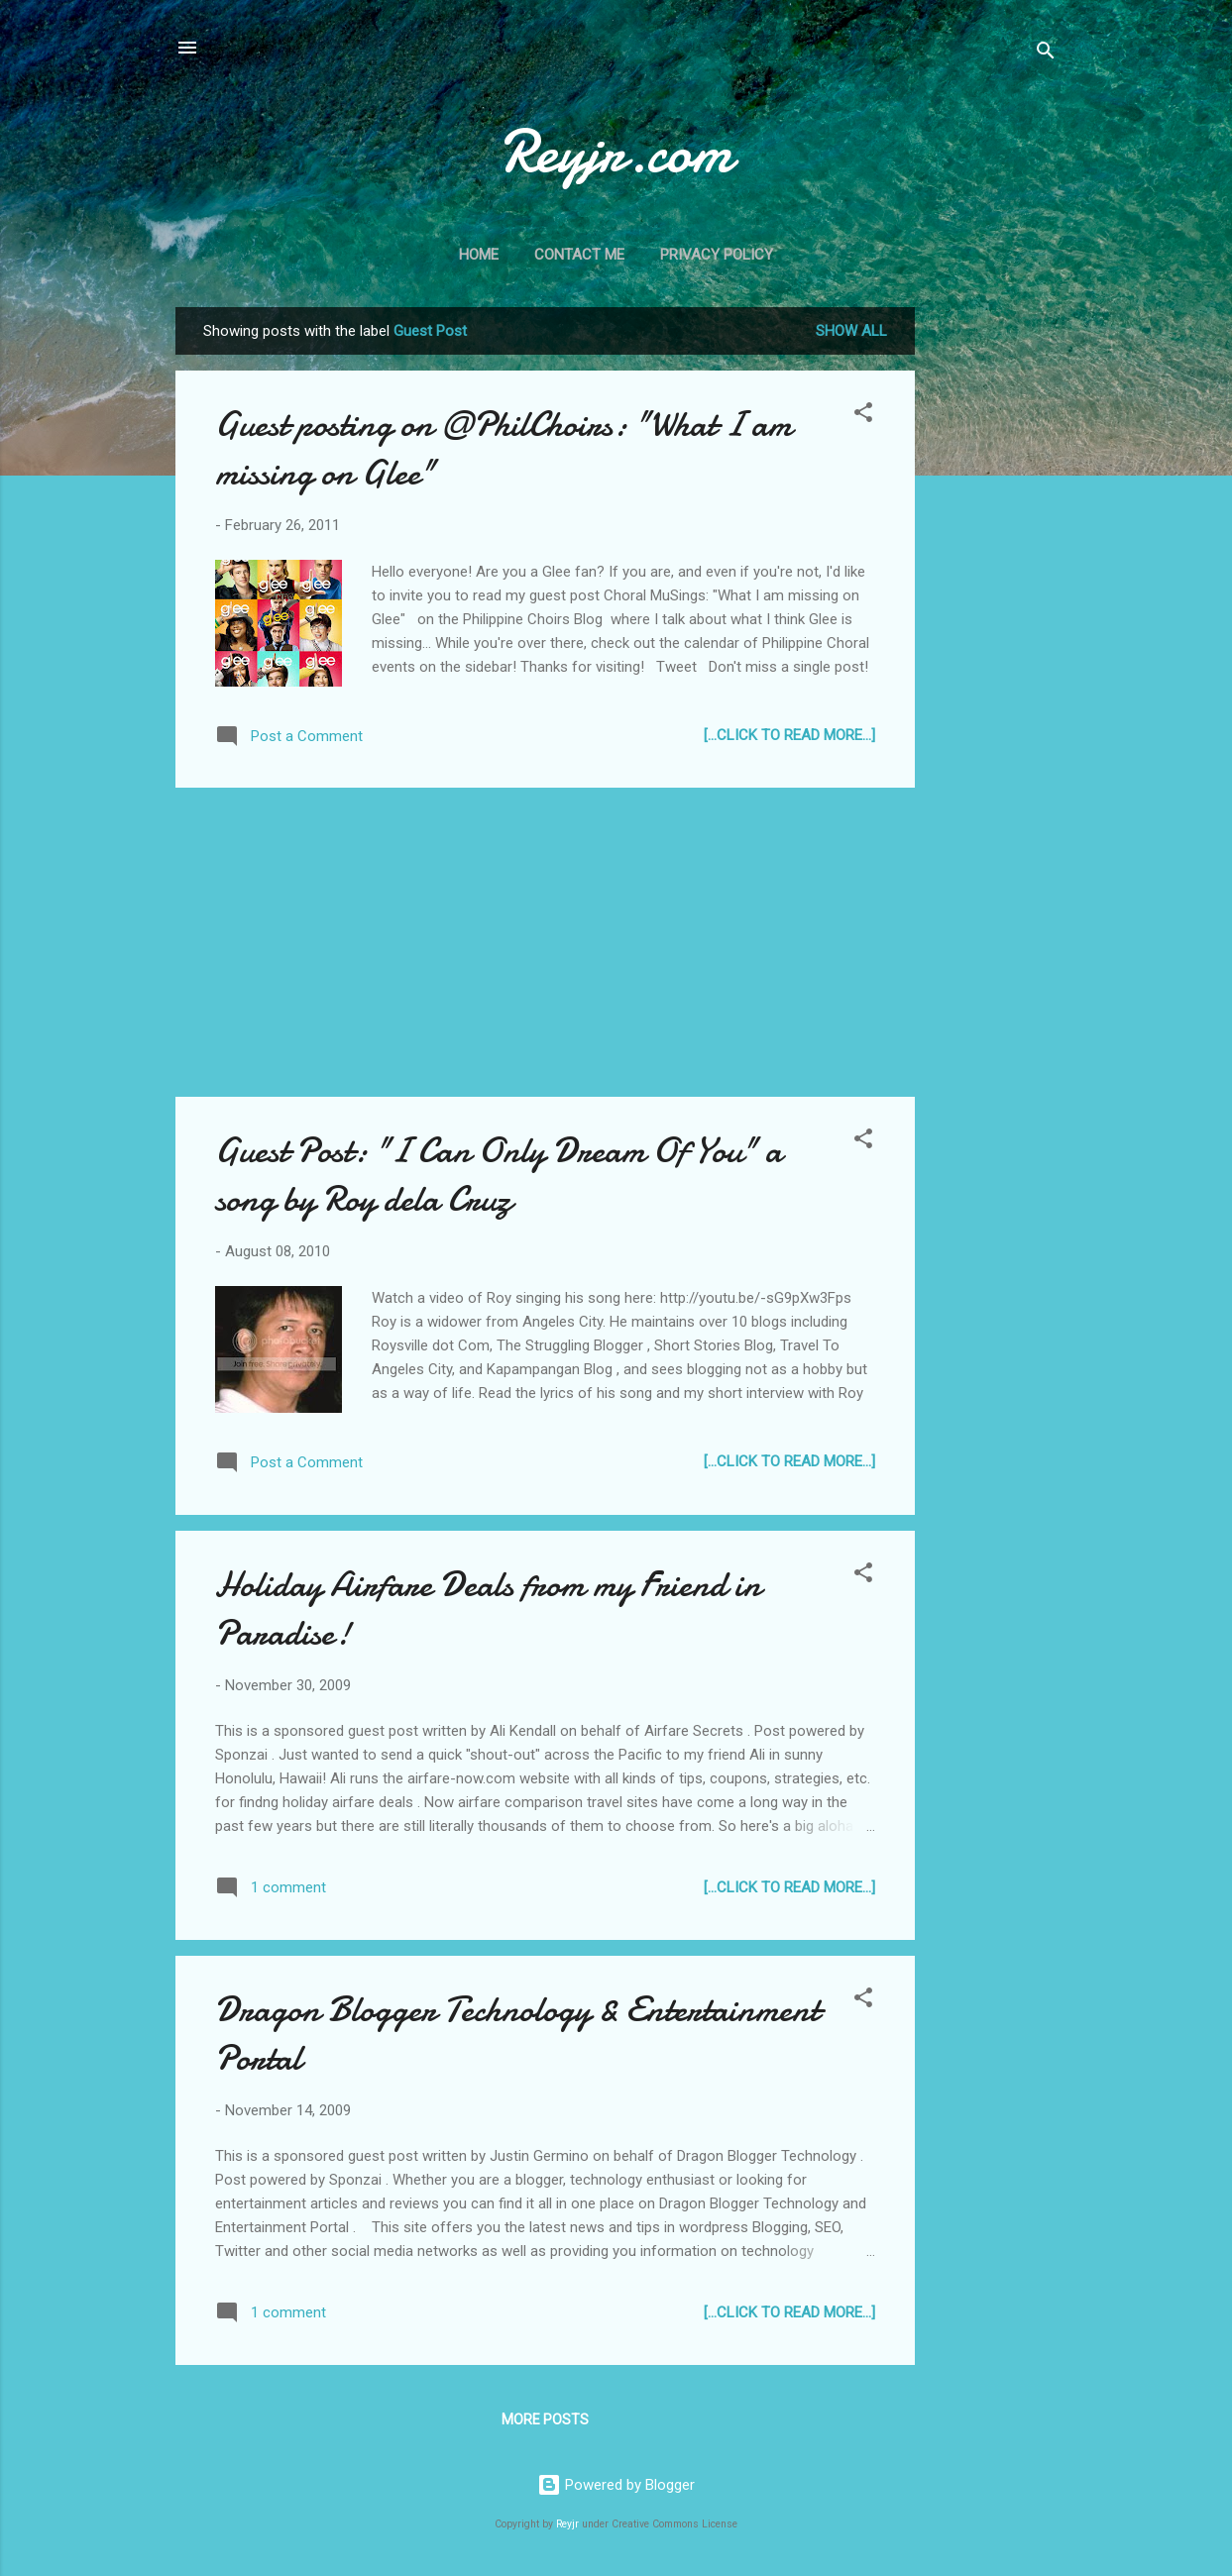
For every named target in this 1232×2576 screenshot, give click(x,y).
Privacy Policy (716, 255)
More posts (545, 2419)
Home (479, 255)
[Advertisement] (994, 604)
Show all (851, 331)
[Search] (1046, 54)
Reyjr (567, 2524)
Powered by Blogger (616, 2485)
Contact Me (579, 255)
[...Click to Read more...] (789, 735)
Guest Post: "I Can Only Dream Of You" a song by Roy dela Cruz (498, 1175)
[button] (863, 415)
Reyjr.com (616, 151)
